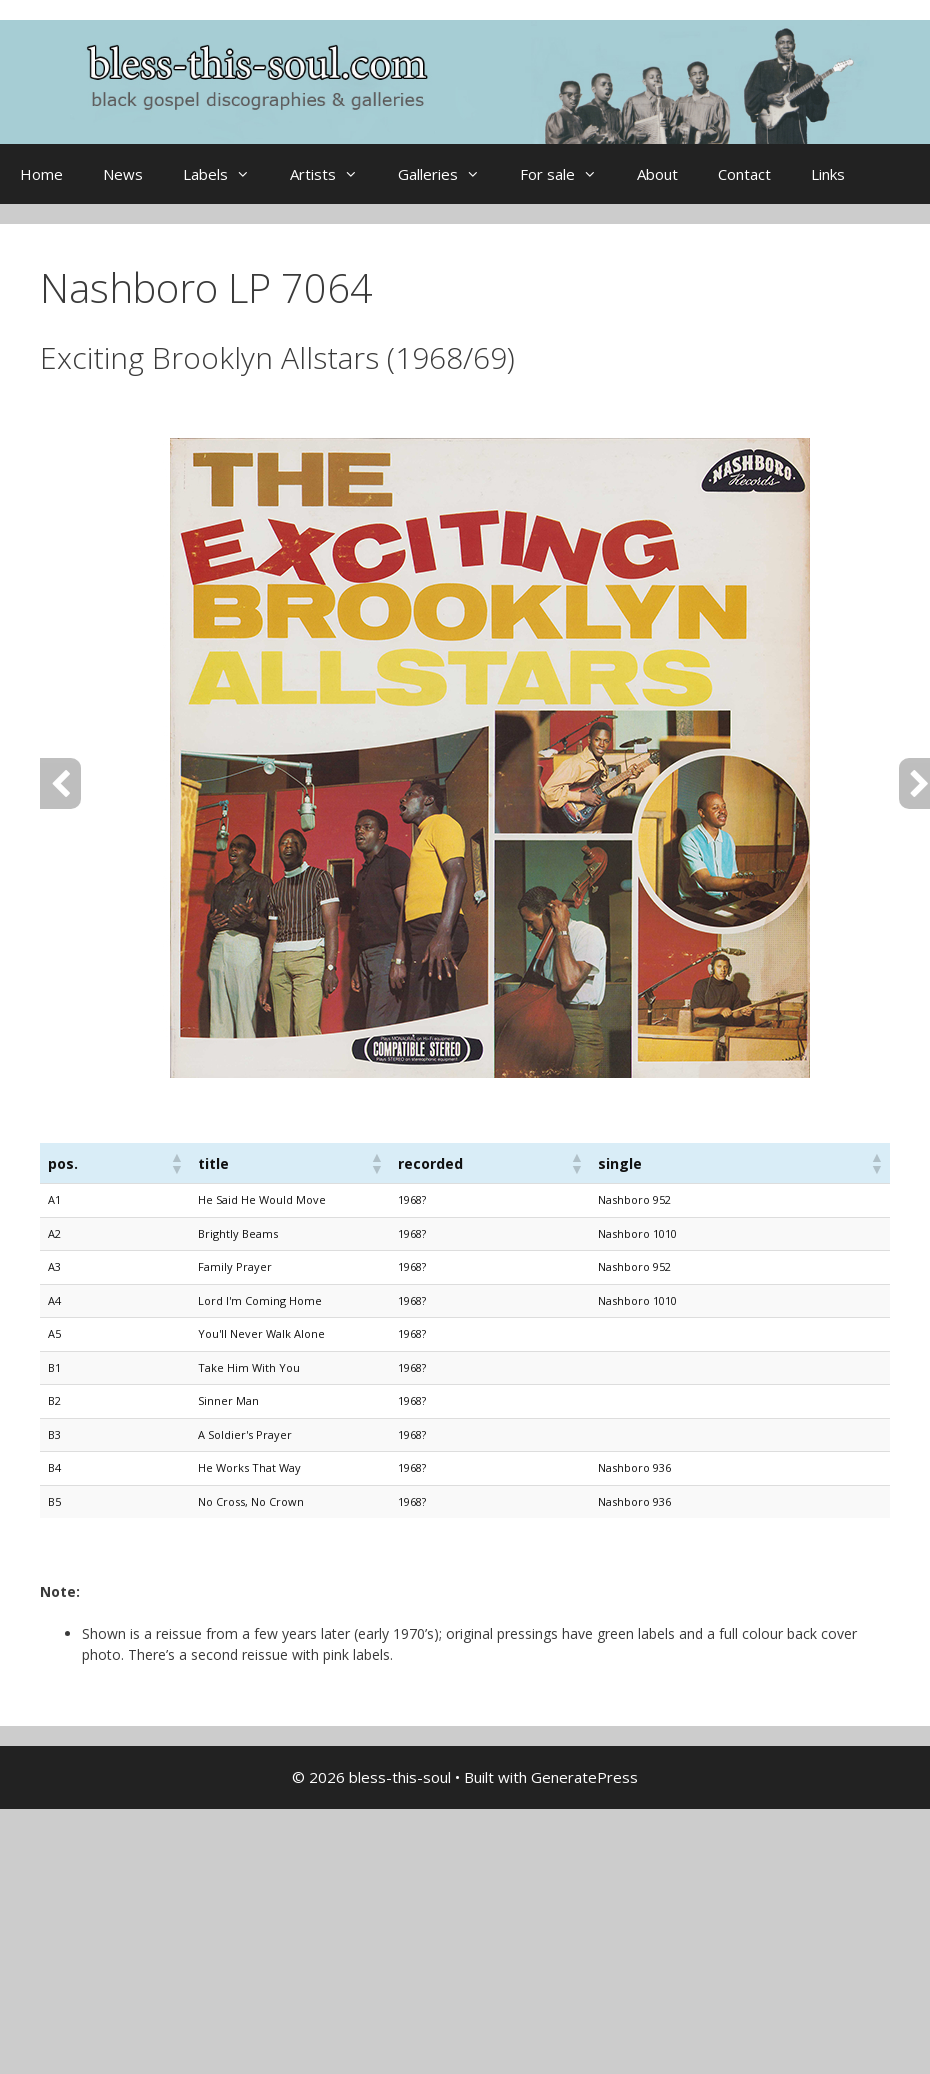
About (657, 174)
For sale (568, 174)
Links (828, 174)
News (123, 174)
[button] (176, 1163)
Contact (744, 174)
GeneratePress (584, 1777)
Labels (226, 174)
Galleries (449, 174)
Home (41, 174)
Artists (334, 174)
